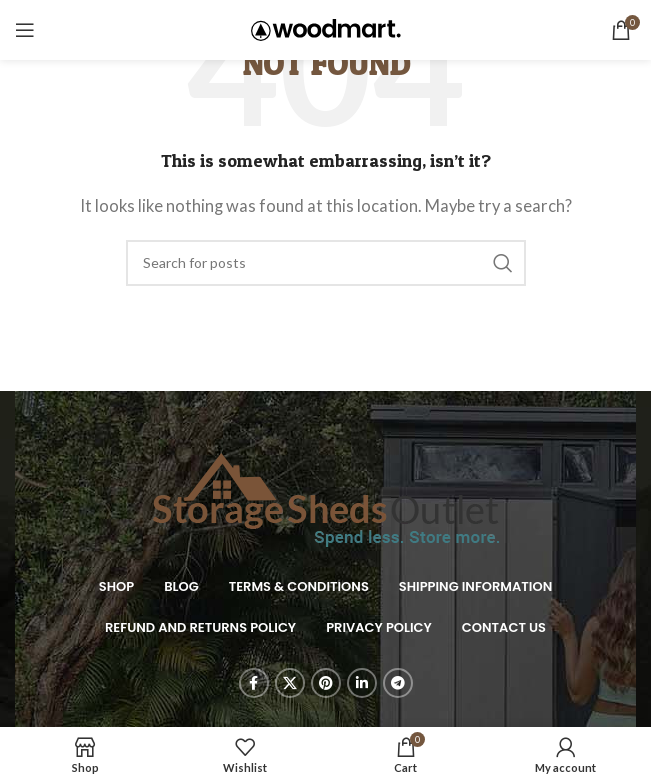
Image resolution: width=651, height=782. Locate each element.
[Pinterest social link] (326, 683)
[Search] (326, 263)
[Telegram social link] (398, 683)
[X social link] (290, 683)
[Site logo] (326, 28)
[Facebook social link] (254, 683)
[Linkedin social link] (362, 683)
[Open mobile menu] (25, 30)
